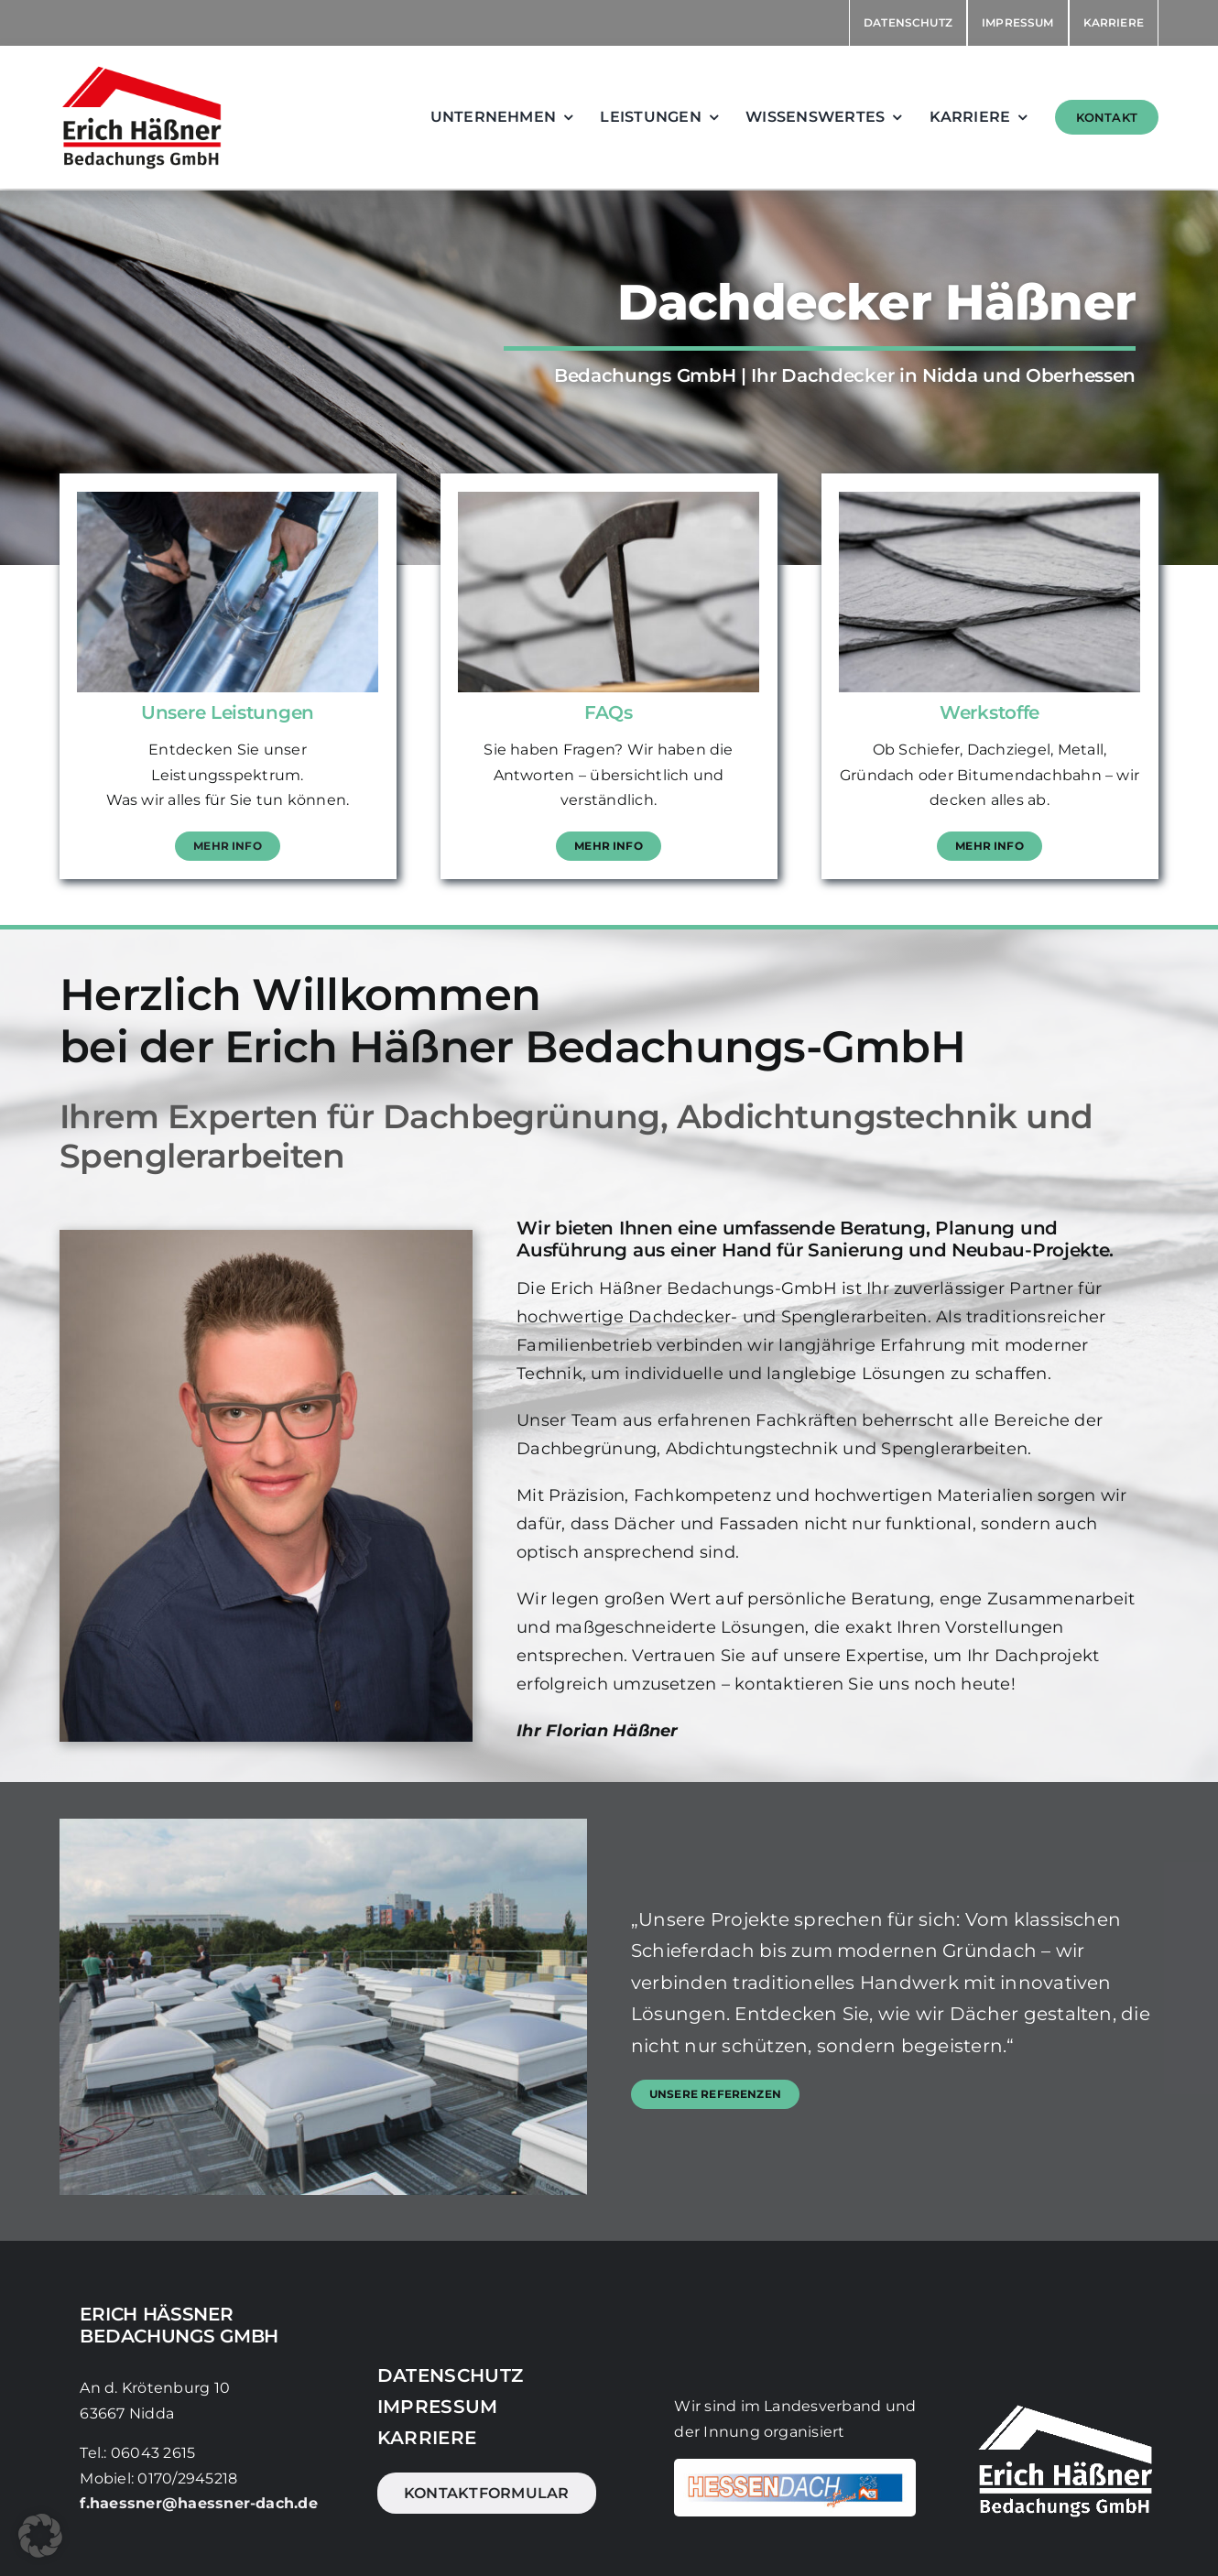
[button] (40, 2535)
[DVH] (795, 2465)
